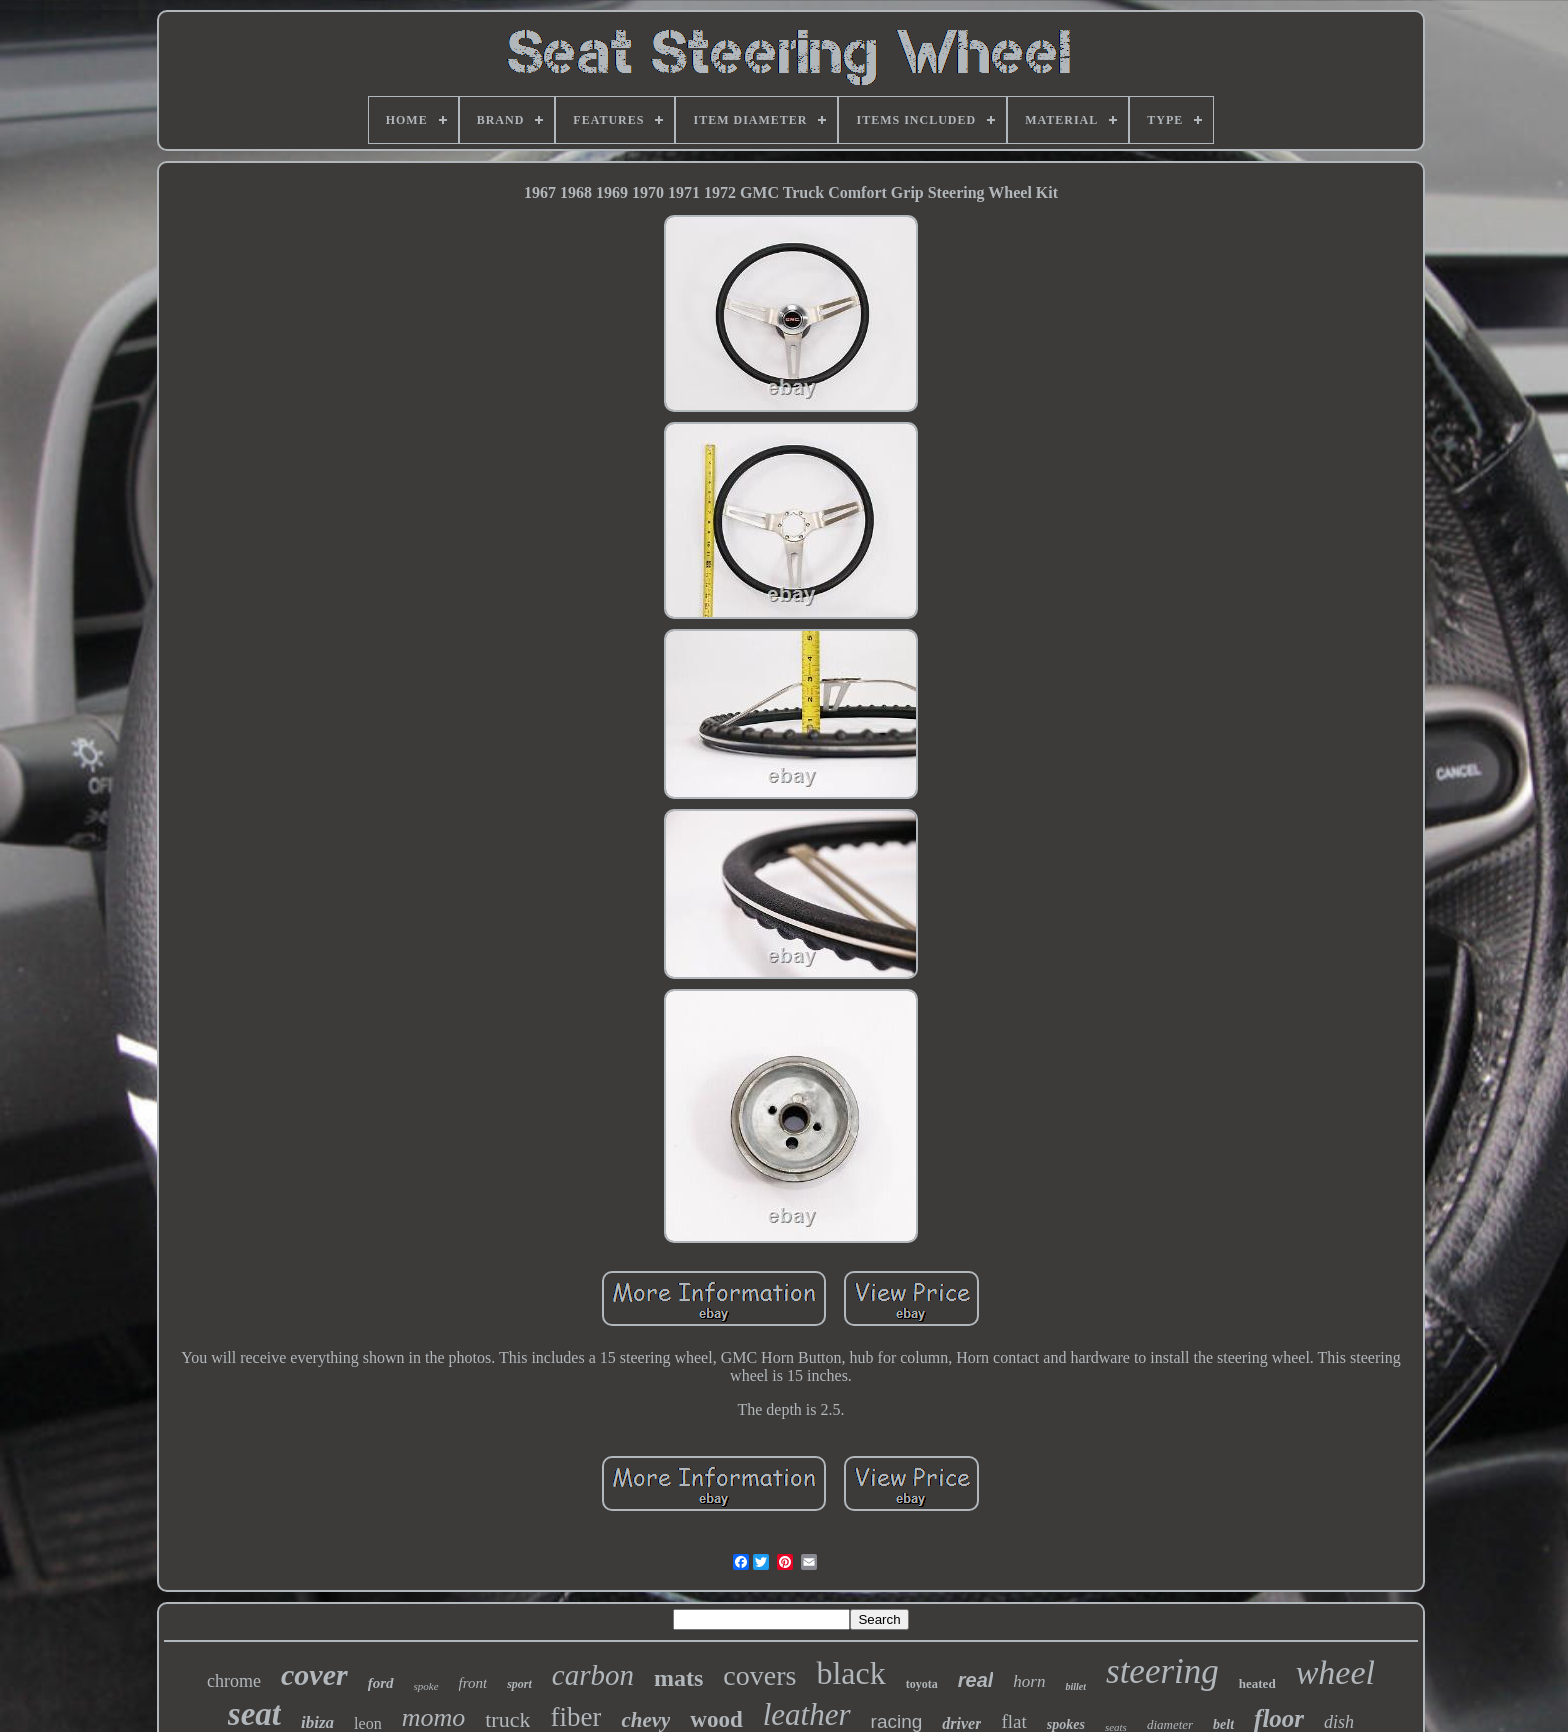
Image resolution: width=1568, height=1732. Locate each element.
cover (314, 1674)
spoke (426, 1686)
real (976, 1680)
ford (381, 1683)
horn (1029, 1681)
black (850, 1673)
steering (1162, 1671)
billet (1075, 1686)
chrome (234, 1681)
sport (519, 1684)
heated (1257, 1683)
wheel (1335, 1672)
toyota (922, 1684)
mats (678, 1678)
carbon (593, 1675)
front (473, 1683)
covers (759, 1675)
